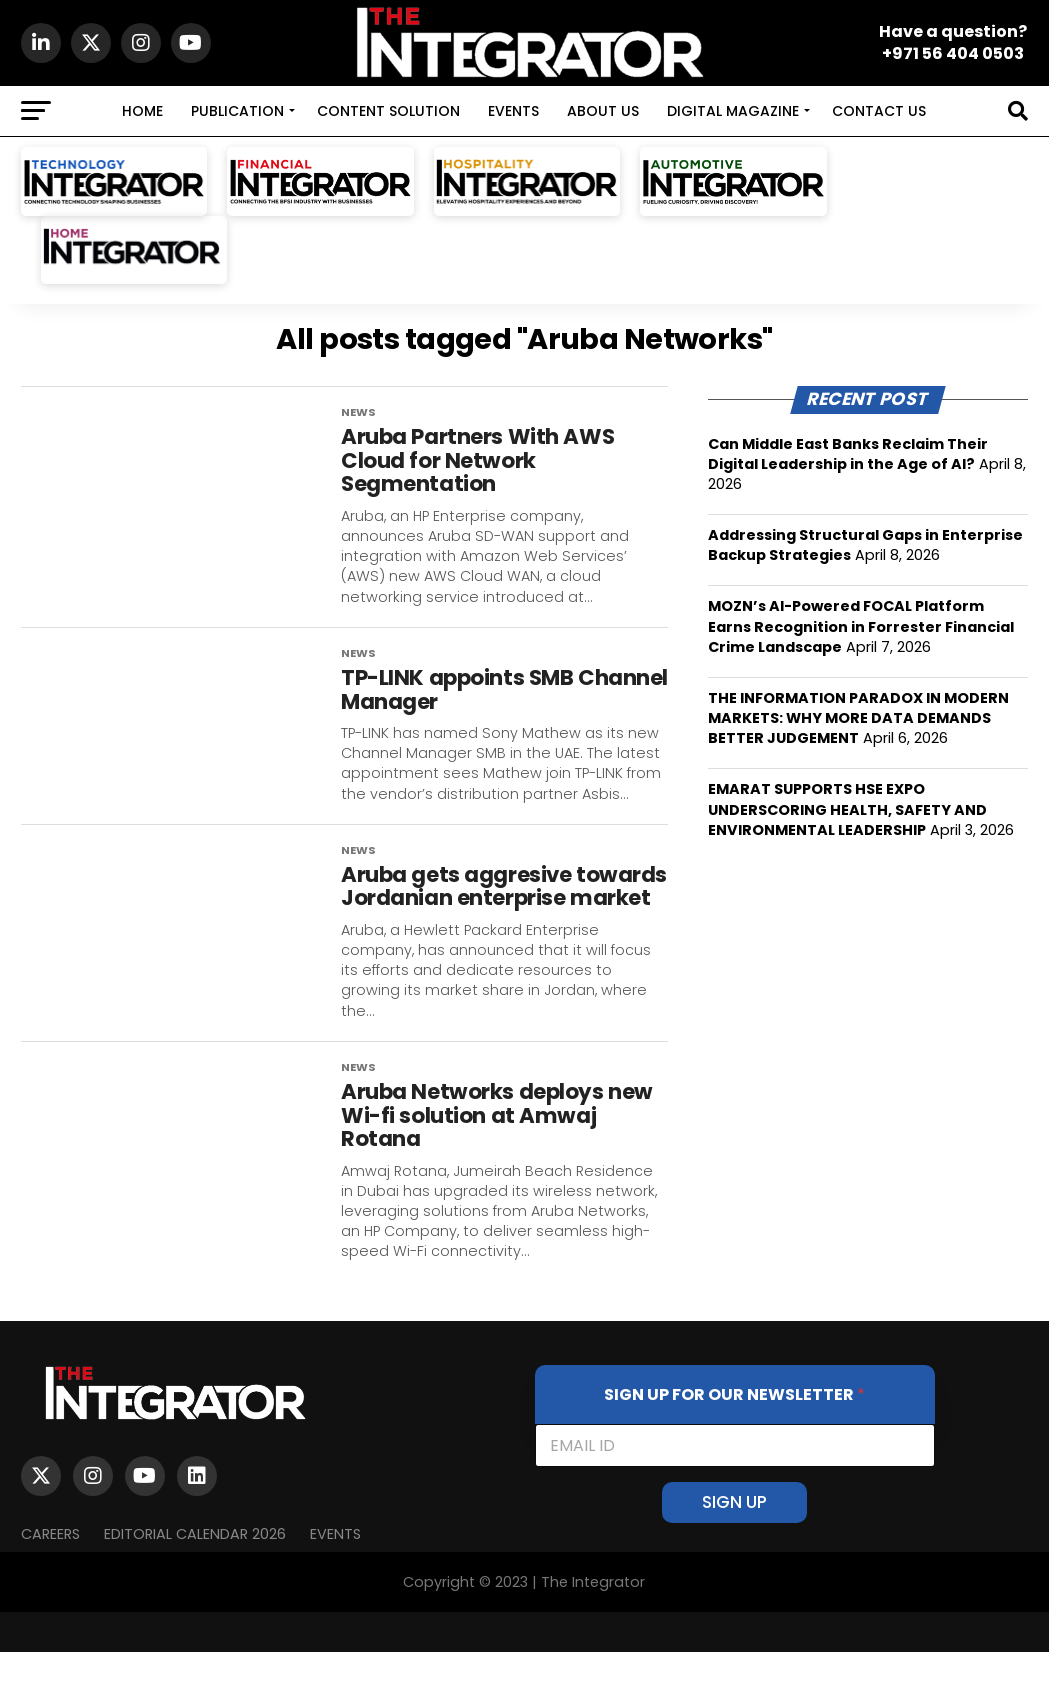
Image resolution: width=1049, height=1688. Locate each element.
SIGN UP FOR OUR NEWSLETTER (734, 1430)
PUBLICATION (237, 111)
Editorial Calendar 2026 (195, 1569)
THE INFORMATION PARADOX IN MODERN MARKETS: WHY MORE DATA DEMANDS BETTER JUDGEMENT (858, 718)
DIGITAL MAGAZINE (733, 111)
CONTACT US (879, 111)
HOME (142, 111)
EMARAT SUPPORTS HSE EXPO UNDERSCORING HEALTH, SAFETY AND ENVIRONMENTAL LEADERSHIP (847, 809)
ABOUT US (603, 111)
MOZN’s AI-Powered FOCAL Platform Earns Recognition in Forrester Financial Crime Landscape (861, 626)
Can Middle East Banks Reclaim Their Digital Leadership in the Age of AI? (848, 454)
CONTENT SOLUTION (388, 111)
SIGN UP (734, 1538)
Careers (50, 1569)
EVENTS (513, 111)
